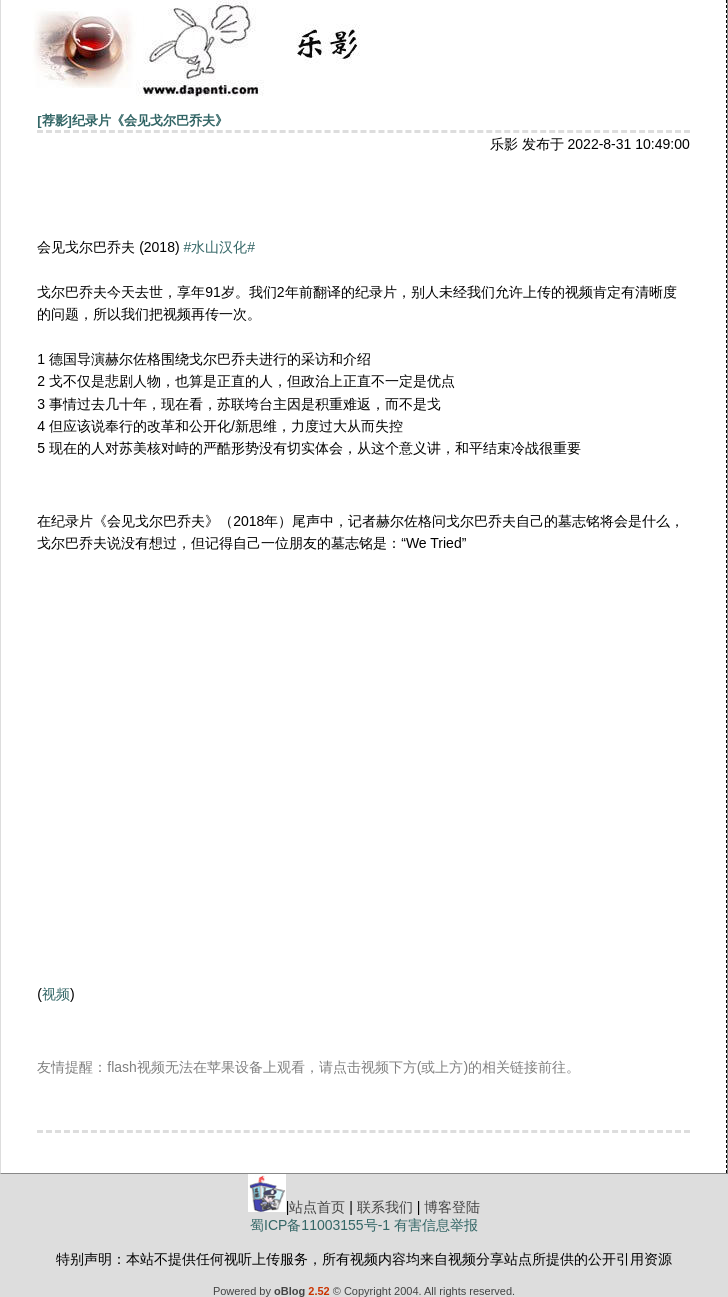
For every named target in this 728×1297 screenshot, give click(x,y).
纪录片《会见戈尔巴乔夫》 (150, 120)
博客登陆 (452, 1207)
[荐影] (54, 120)
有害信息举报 (436, 1225)
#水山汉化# (220, 247)
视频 (56, 994)
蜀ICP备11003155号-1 (320, 1225)
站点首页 (317, 1207)
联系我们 (385, 1207)
